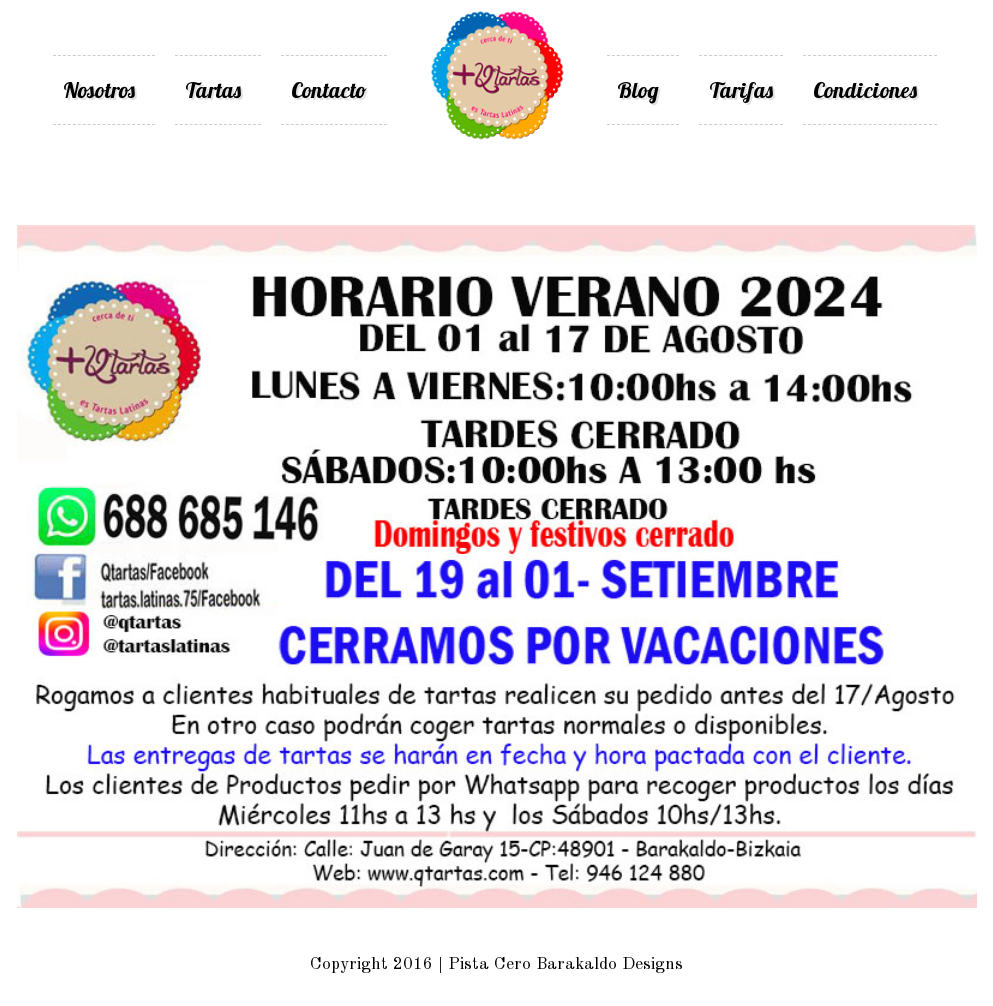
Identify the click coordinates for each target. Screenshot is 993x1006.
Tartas (213, 90)
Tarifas (741, 90)
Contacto (329, 90)
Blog (638, 90)
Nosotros (99, 90)
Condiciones (865, 90)
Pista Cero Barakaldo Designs (565, 964)
